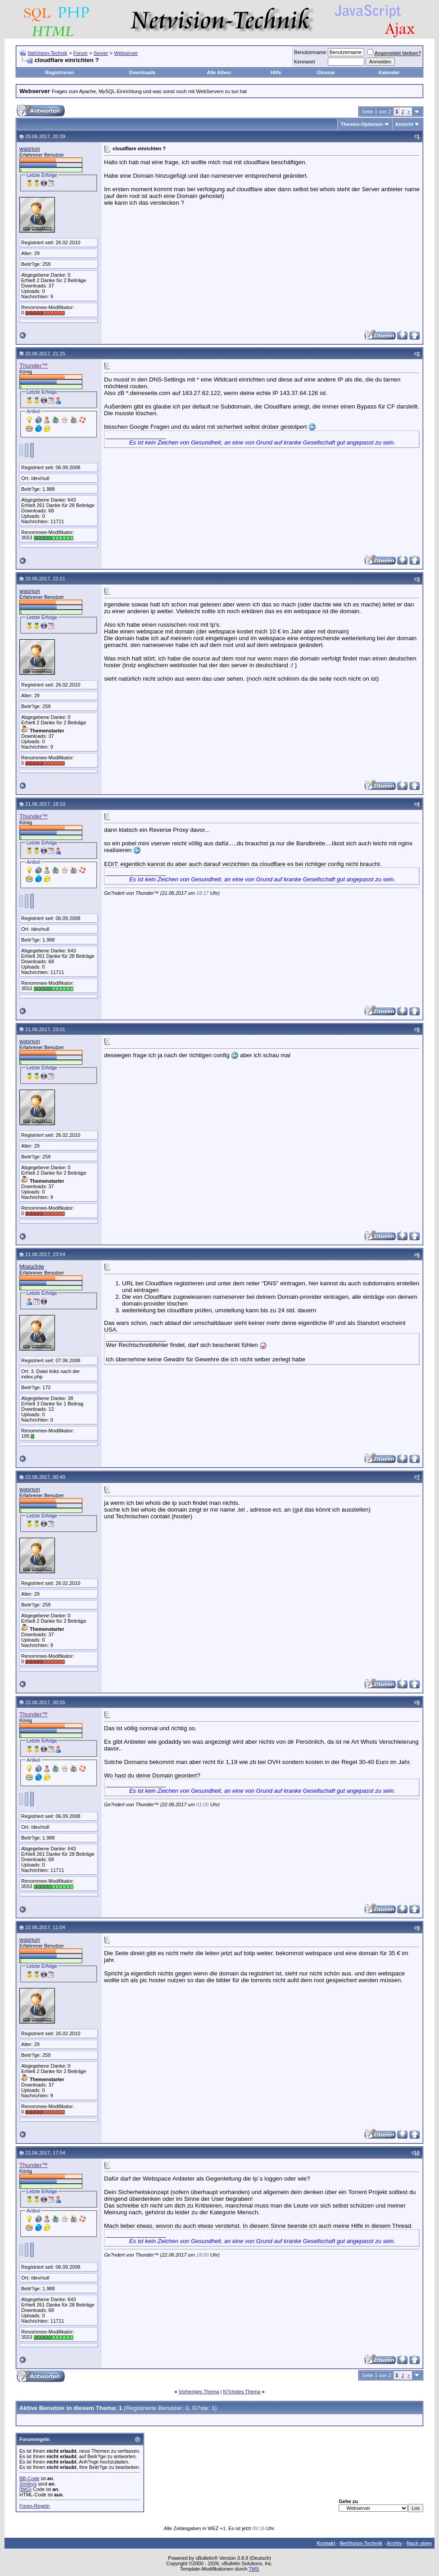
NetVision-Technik (48, 53)
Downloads (142, 72)
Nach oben (419, 2543)
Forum (80, 53)
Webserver (126, 53)
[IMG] (25, 2489)
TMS (254, 2569)
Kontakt (326, 2543)
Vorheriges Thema (199, 2391)
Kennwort (304, 61)
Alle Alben (219, 72)
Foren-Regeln (34, 2506)
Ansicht (404, 124)
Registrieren (59, 72)
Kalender (389, 72)
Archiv (394, 2543)
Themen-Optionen (361, 124)
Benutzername (310, 52)
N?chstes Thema (241, 2391)
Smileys (28, 2483)
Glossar (326, 72)
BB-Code (29, 2478)
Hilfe (276, 72)
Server (101, 53)
